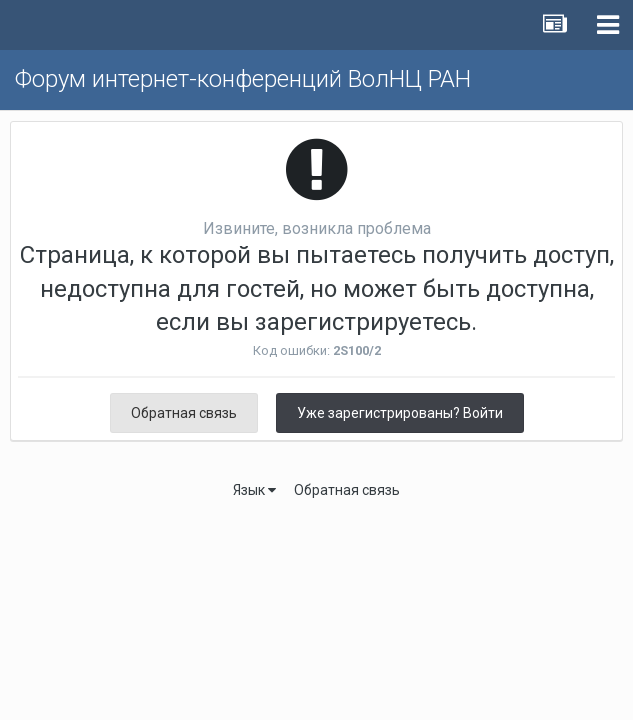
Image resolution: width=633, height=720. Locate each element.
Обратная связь (184, 413)
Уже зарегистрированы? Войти (400, 413)
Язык (254, 490)
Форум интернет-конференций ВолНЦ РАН (243, 79)
